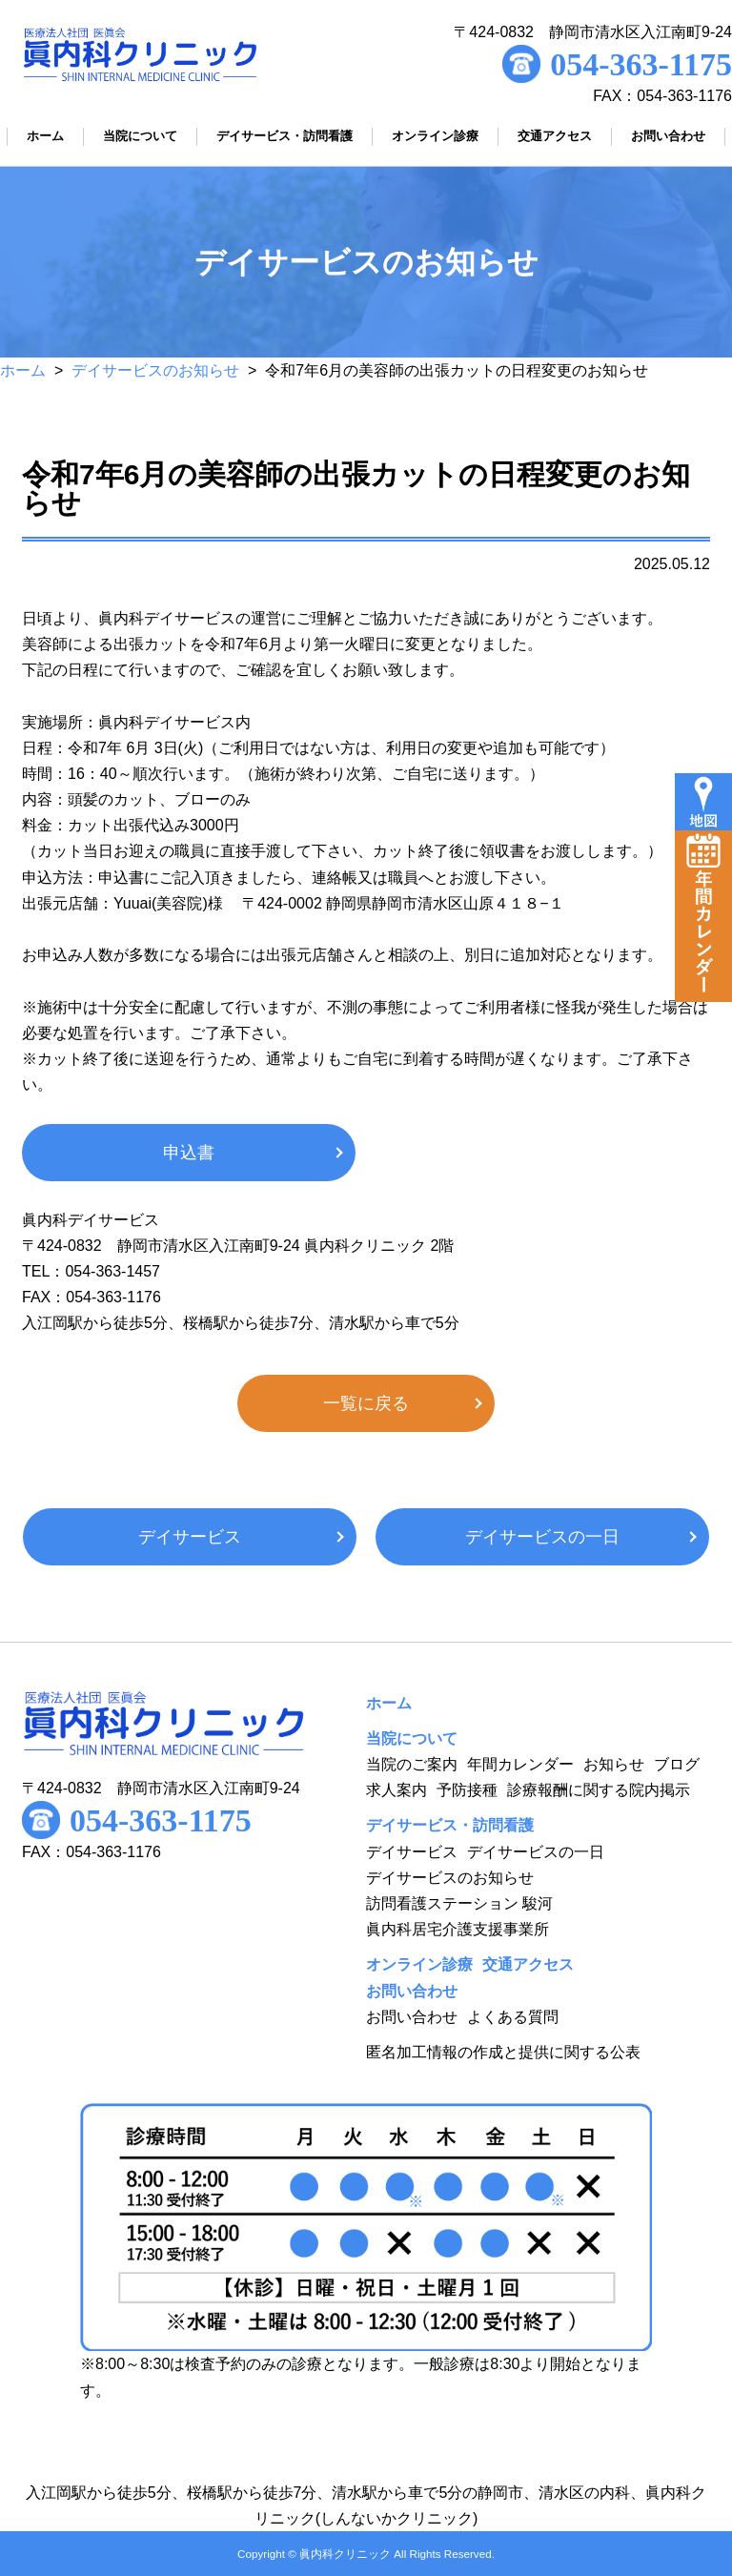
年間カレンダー (520, 1764)
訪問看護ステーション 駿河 (459, 1903)
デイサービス (189, 1536)
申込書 (188, 1152)
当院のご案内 (412, 1764)
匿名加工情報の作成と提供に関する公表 (503, 2052)
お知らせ (613, 1764)
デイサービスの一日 (542, 1536)
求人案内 (396, 1790)
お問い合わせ (412, 2017)
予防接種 (467, 1790)
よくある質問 (513, 2017)
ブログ (677, 1764)
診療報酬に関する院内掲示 (598, 1790)
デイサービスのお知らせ (155, 370)
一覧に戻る (366, 1403)
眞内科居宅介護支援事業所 (457, 1929)
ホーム (23, 370)
